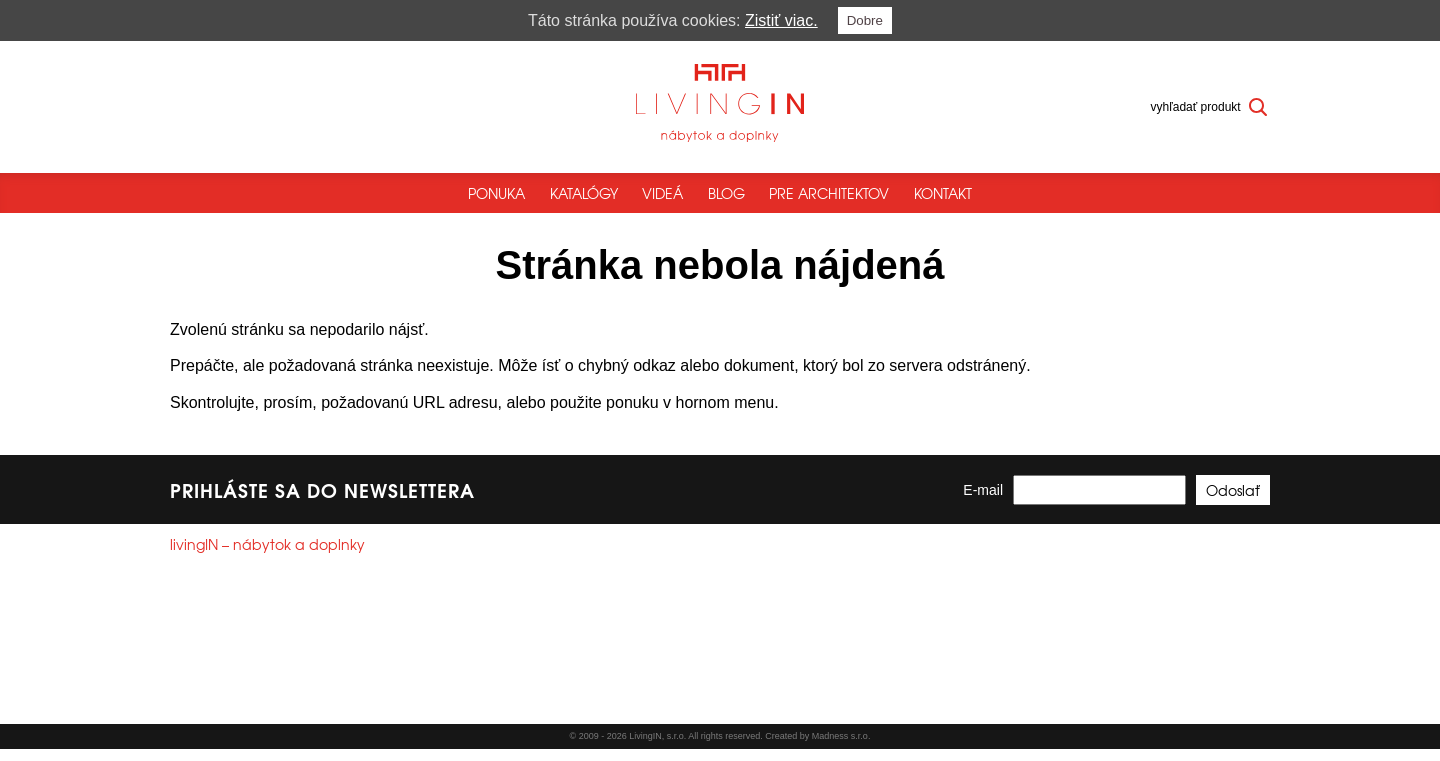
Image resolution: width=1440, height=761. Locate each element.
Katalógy (584, 193)
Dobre (865, 20)
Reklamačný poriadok (424, 716)
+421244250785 (240, 654)
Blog (726, 193)
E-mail (983, 503)
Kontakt (943, 193)
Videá (662, 193)
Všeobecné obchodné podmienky (258, 716)
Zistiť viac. (781, 20)
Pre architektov (829, 193)
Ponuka (496, 193)
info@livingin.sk (250, 672)
